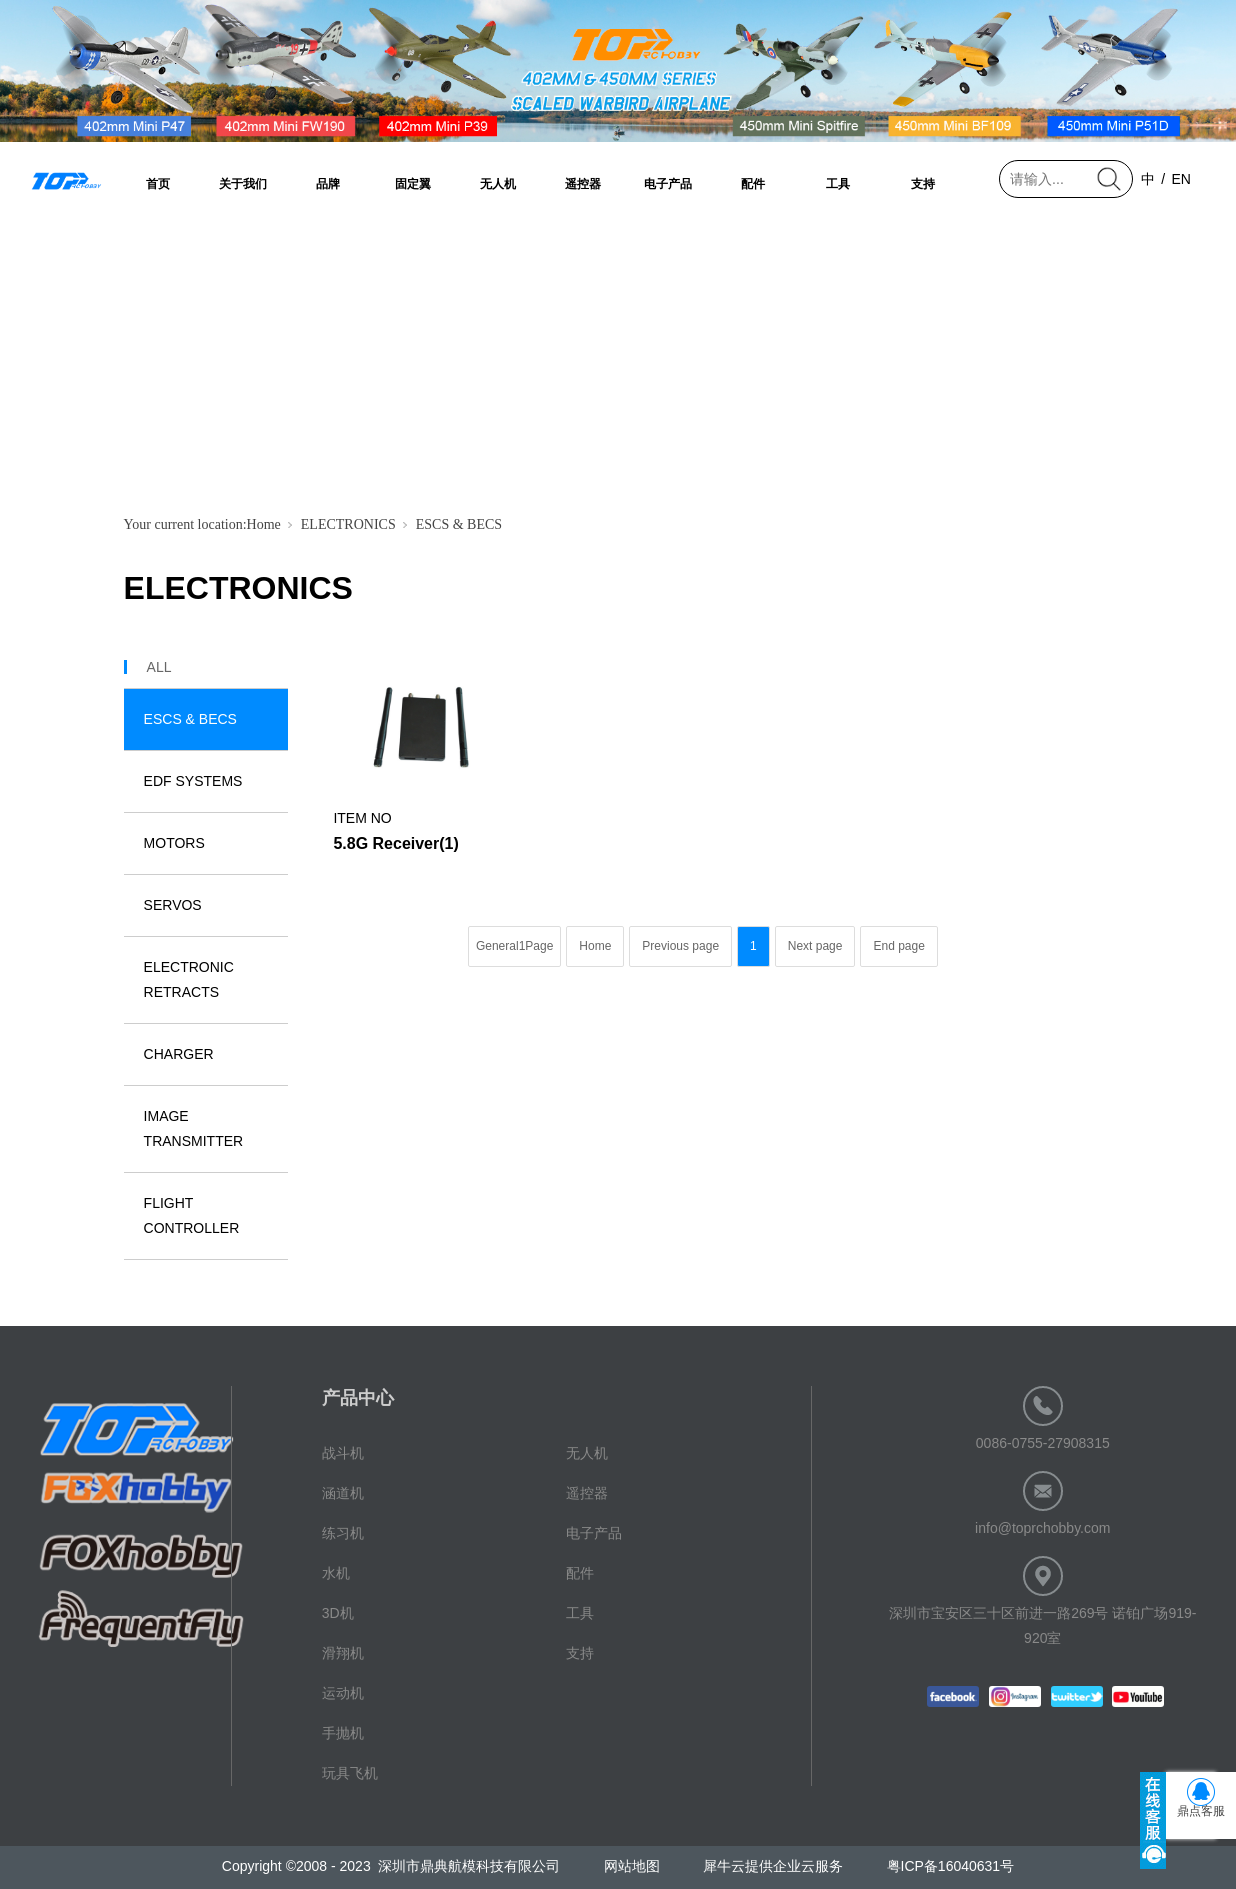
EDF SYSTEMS (193, 781)
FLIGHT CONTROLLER (192, 1215)
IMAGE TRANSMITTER (194, 1128)
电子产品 (668, 184)
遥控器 (583, 184)
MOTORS (174, 843)
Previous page (680, 946)
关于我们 (243, 184)
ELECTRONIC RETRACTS (189, 979)
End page (898, 946)
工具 (838, 184)
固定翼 (413, 184)
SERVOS (173, 905)
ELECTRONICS (348, 524)
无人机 (498, 184)
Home (264, 524)
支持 (923, 184)
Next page (815, 946)
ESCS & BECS (459, 524)
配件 (753, 184)
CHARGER (179, 1054)
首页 (158, 184)
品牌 (328, 184)
